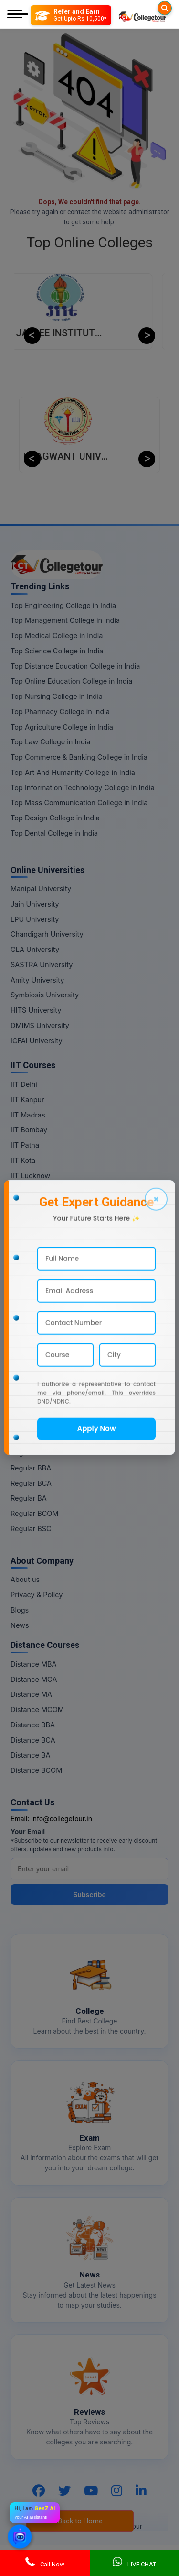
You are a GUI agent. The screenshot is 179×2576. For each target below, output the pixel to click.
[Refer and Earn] (71, 15)
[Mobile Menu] (17, 15)
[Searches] (165, 8)
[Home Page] (142, 15)
